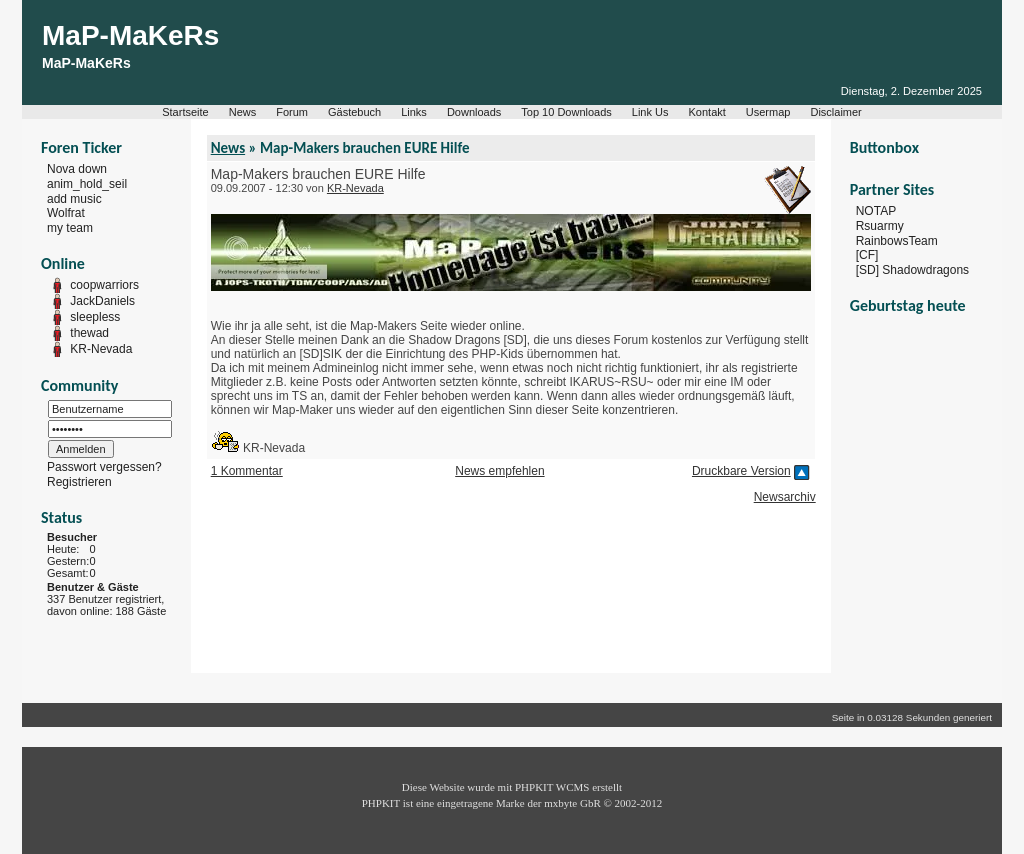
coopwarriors (104, 285)
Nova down (77, 169)
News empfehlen (499, 471)
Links (414, 112)
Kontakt (707, 112)
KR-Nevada (101, 349)
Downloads (474, 112)
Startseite (185, 112)
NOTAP (876, 211)
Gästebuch (354, 112)
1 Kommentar (247, 471)
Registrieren (79, 482)
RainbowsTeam (897, 240)
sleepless (95, 317)
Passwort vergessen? (104, 467)
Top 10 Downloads (566, 112)
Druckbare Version (741, 471)
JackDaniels (102, 301)
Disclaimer (835, 112)
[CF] (867, 255)
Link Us (650, 112)
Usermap (768, 112)
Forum (292, 112)
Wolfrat (66, 213)
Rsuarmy (880, 226)
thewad (89, 333)
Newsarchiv (785, 497)
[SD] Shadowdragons (912, 270)
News (243, 112)
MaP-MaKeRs (130, 35)
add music (74, 198)
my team (70, 228)
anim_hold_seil (87, 184)
